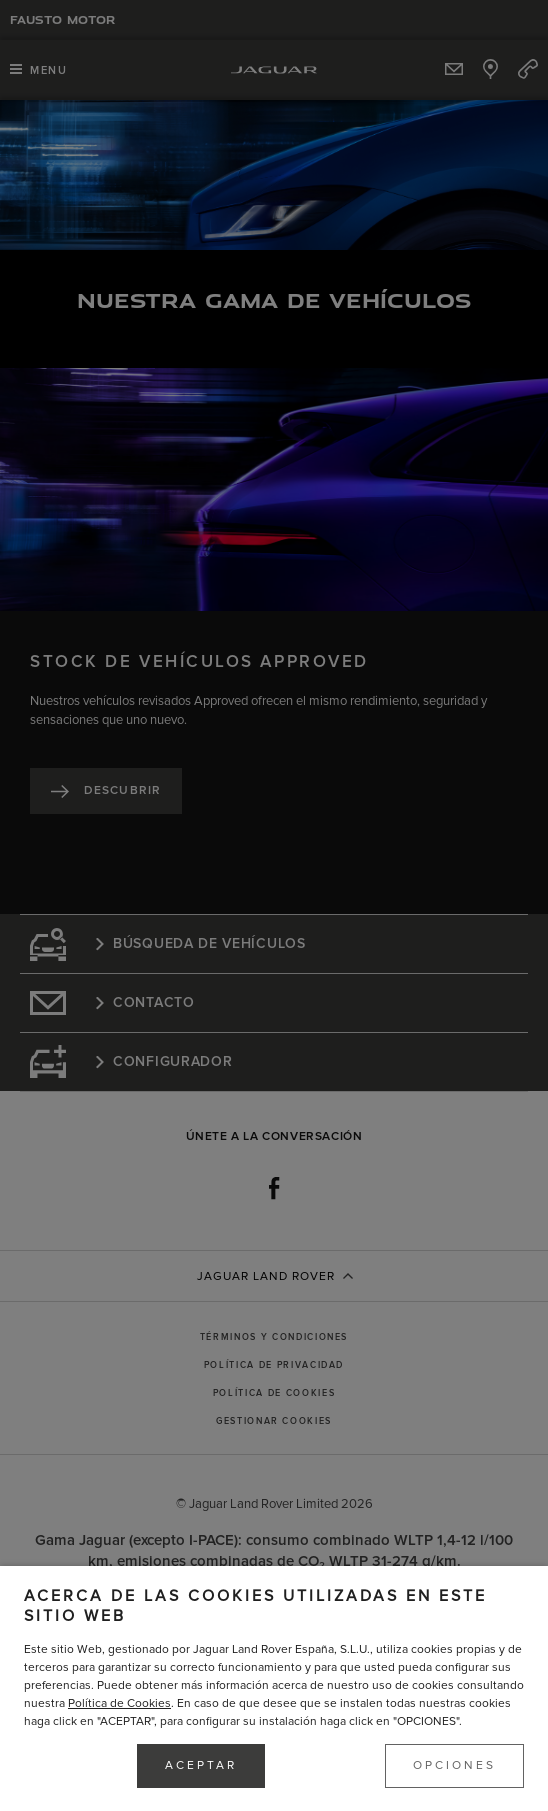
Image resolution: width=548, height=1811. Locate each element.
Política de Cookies (119, 1703)
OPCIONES (454, 1765)
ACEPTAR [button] (201, 1765)
